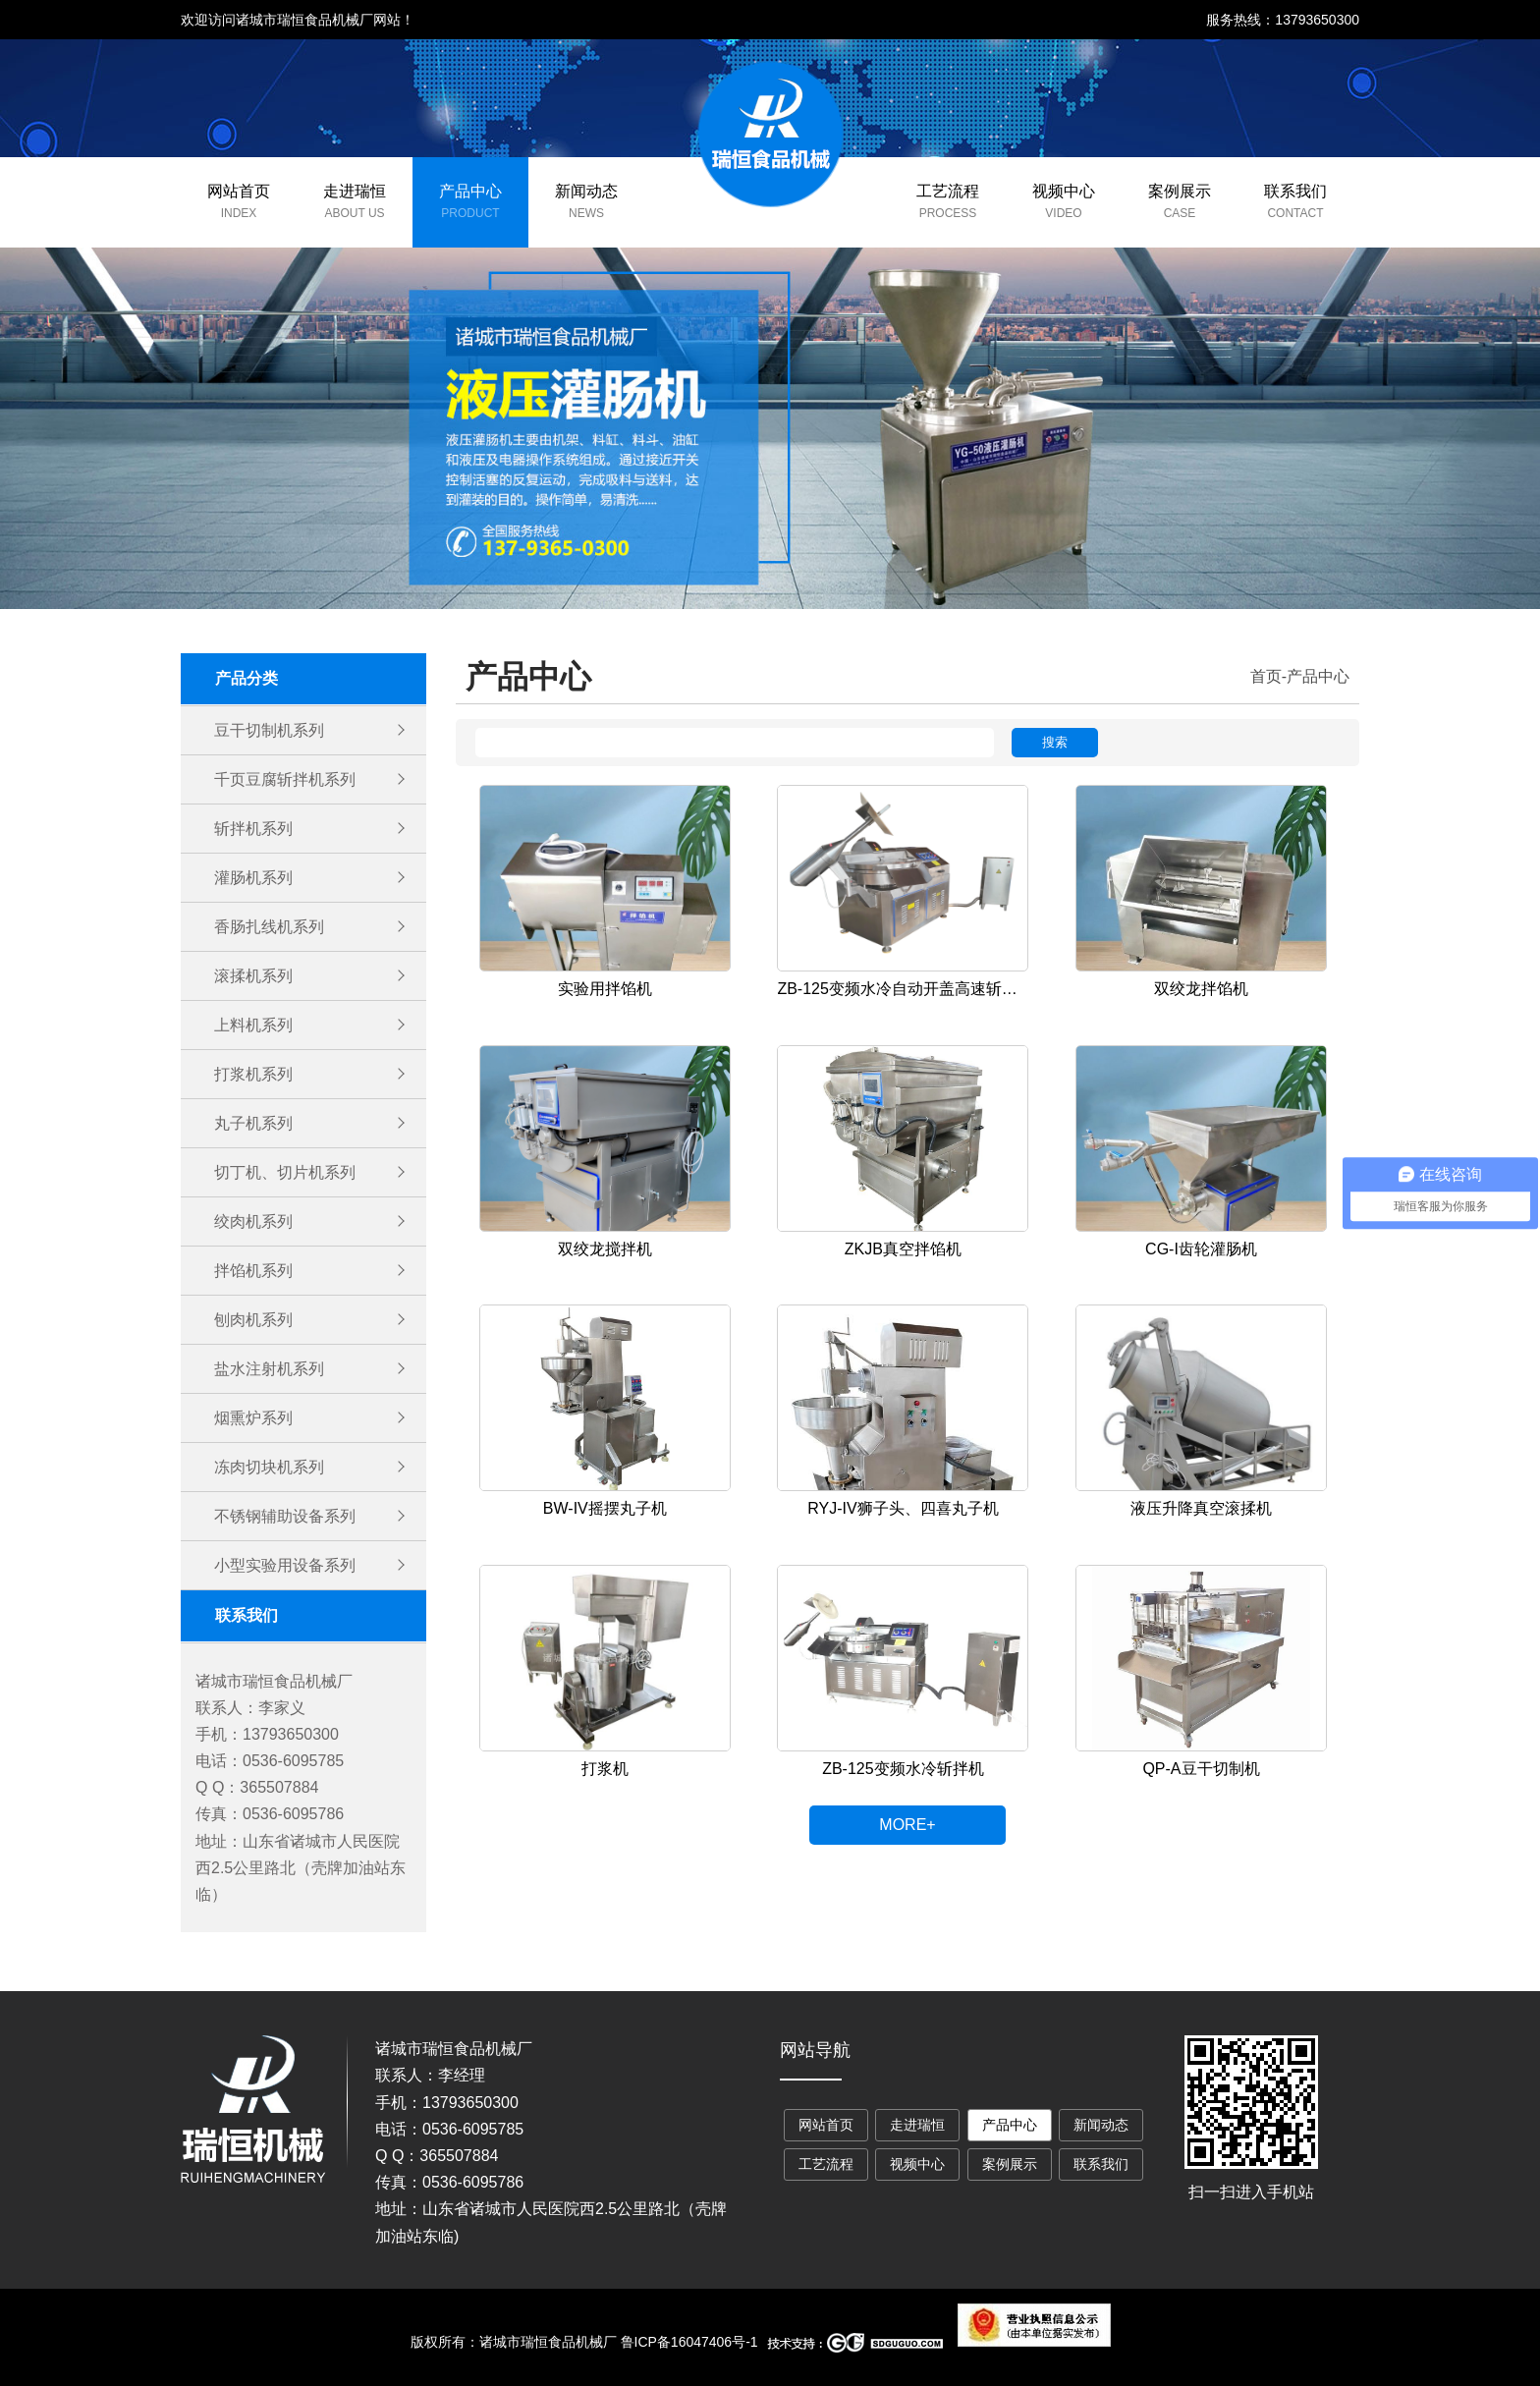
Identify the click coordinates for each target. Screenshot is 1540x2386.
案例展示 (1179, 191)
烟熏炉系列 (253, 1418)
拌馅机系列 (253, 1270)
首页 (1266, 676)
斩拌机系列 (253, 828)
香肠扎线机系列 (269, 926)
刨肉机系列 (253, 1319)
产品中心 (470, 191)
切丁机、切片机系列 (285, 1172)
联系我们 (1295, 191)
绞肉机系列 (253, 1221)
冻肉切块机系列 (269, 1467)
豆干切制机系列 (269, 730)
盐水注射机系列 (269, 1368)
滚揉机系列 (253, 976)
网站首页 (238, 191)
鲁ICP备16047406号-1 (689, 2342)
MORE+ (907, 1824)
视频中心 (1063, 191)
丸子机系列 (253, 1123)
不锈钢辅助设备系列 (285, 1516)
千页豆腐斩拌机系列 (285, 779)
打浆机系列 (253, 1074)
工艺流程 (947, 191)
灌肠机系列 (253, 877)
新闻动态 (586, 191)
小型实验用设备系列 (285, 1565)
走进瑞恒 (354, 191)
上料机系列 (253, 1025)
